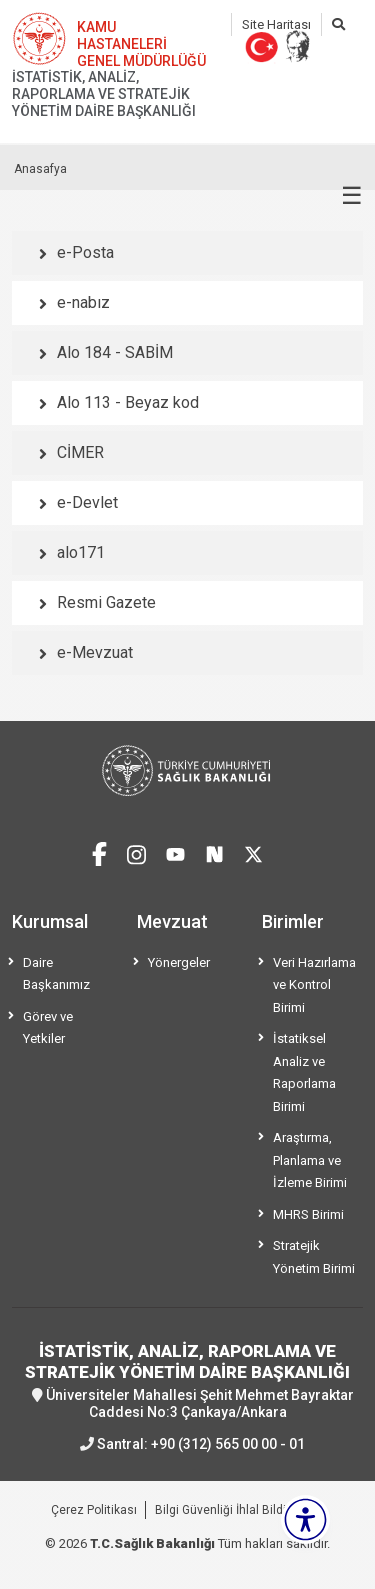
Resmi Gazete (106, 602)
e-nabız (83, 302)
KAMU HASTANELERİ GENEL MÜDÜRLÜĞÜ (141, 44)
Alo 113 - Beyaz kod (128, 402)
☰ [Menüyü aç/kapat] (352, 196)
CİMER (80, 452)
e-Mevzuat (95, 652)
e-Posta (85, 252)
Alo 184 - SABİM (115, 352)
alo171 (81, 552)
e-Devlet (87, 502)
